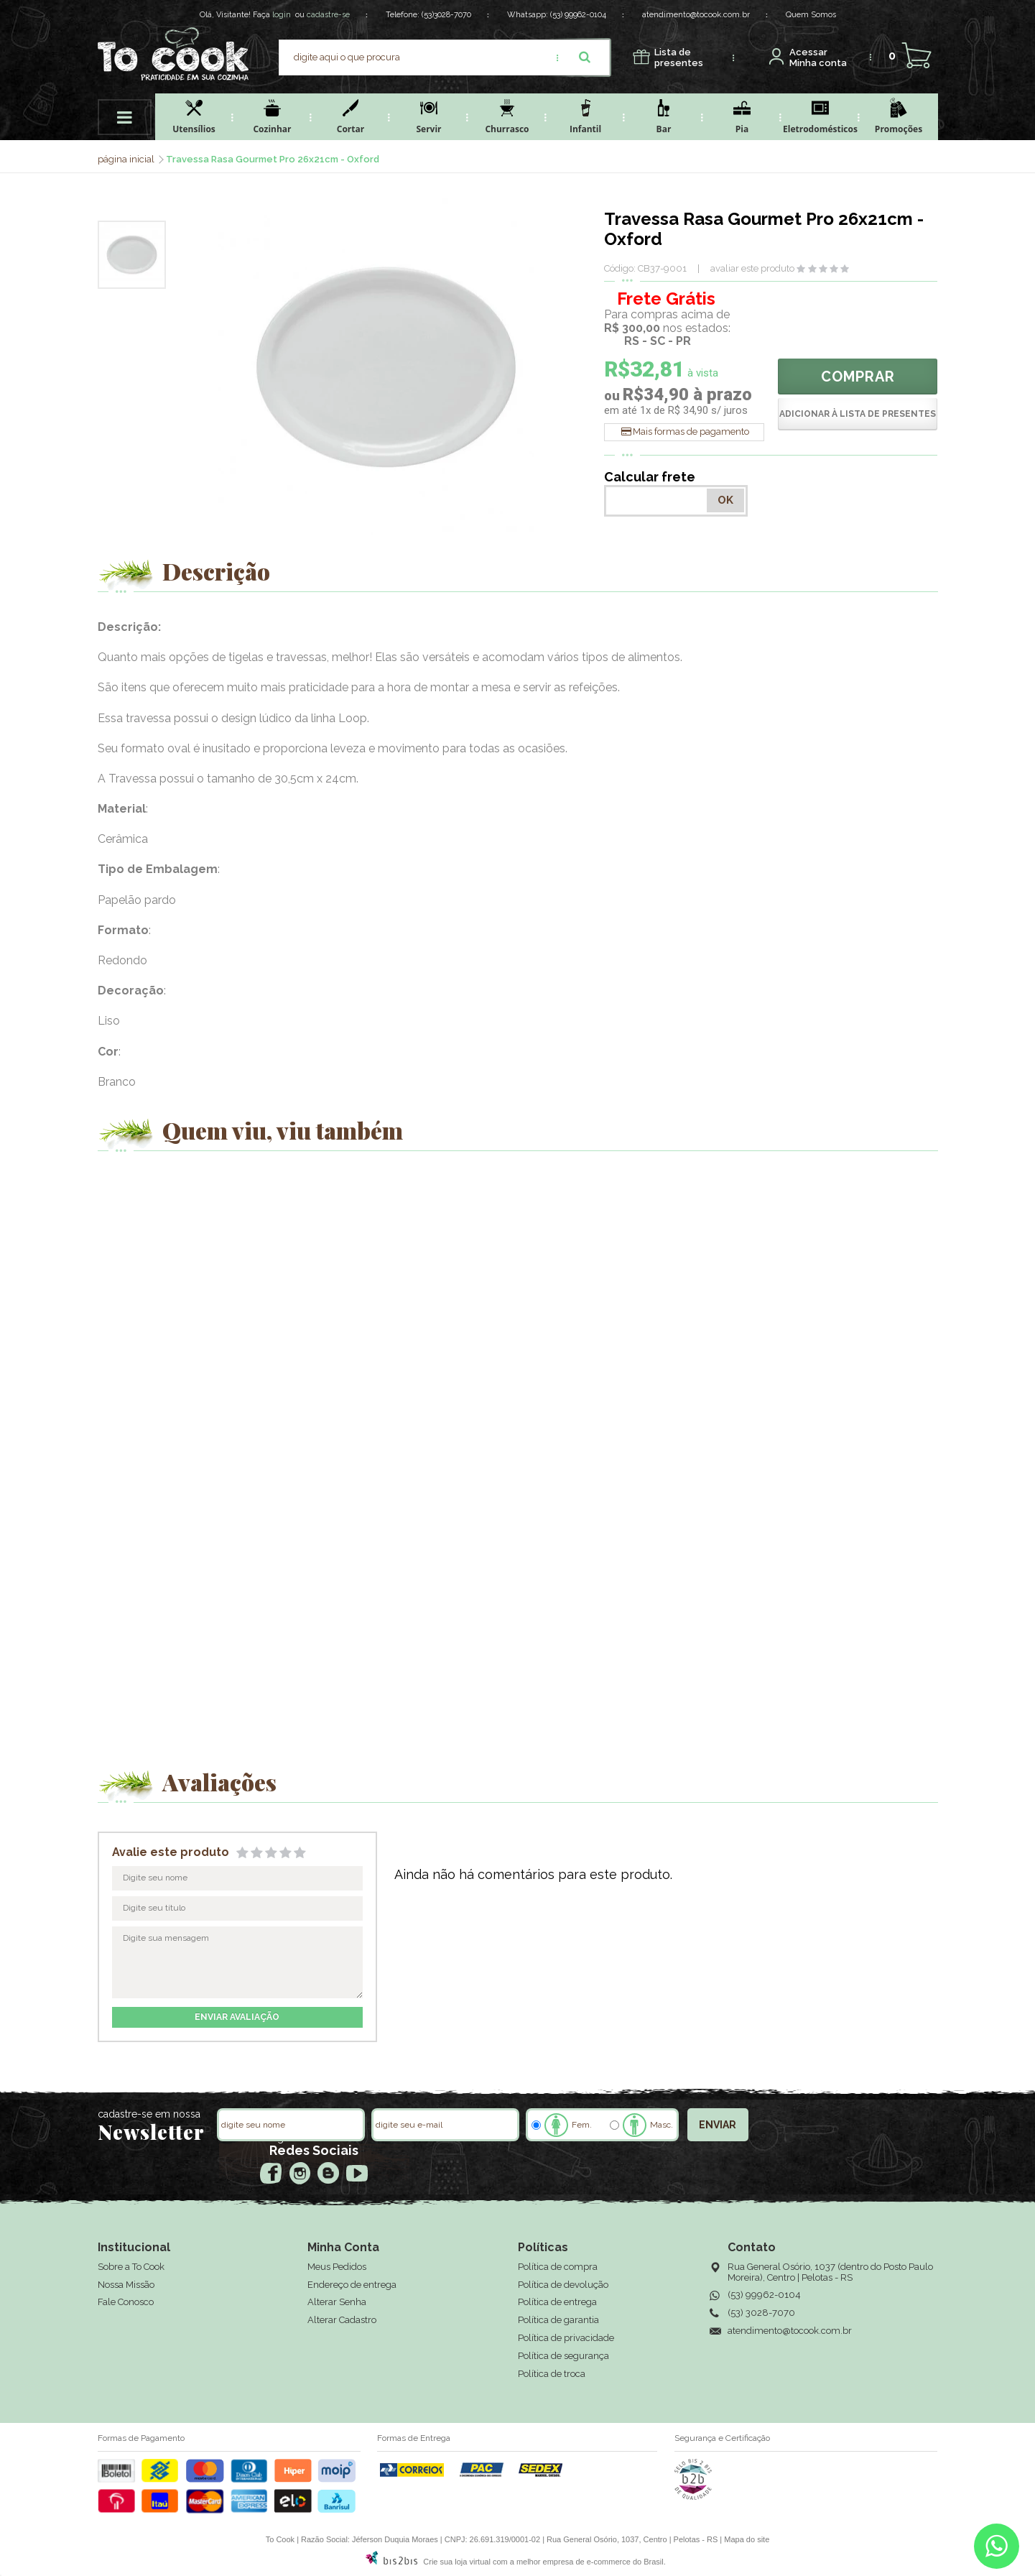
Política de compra (558, 2266)
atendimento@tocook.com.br (696, 14)
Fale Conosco (126, 2301)
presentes (678, 57)
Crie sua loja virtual (457, 2561)
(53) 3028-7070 (761, 2312)
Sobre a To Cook (131, 2266)
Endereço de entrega (351, 2284)
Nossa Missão (126, 2284)
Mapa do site (746, 2539)
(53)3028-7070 (446, 14)
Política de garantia (558, 2319)
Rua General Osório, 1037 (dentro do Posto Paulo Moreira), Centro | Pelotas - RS (830, 2272)
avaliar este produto (752, 268)
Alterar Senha (336, 2301)
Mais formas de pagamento (691, 431)
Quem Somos (811, 14)
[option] (132, 254)
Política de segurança (563, 2355)
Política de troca (551, 2373)
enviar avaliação (237, 2017)
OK (725, 500)
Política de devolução (563, 2284)
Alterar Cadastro (341, 2319)
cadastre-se (328, 14)
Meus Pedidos (336, 2266)
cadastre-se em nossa (149, 2114)
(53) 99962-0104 (578, 14)
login (281, 14)
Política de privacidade (566, 2337)
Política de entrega (557, 2301)
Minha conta (818, 57)
